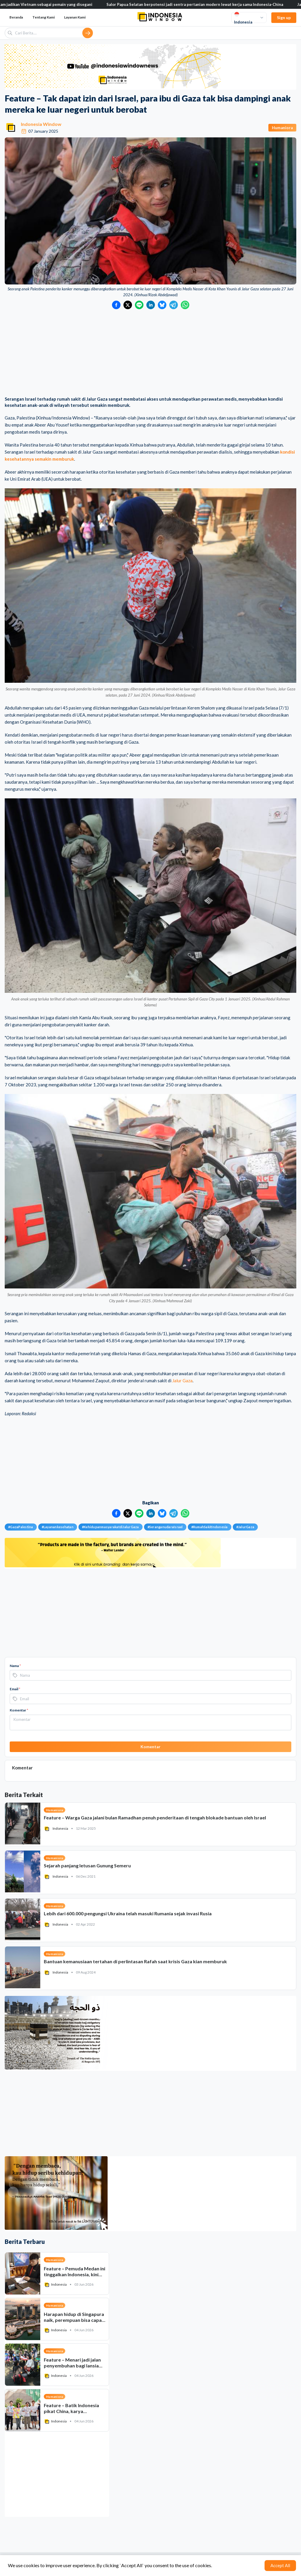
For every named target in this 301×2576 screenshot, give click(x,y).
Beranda (16, 17)
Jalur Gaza (182, 1380)
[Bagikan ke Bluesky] (162, 305)
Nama (15, 1666)
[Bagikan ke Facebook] (116, 305)
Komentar (19, 1710)
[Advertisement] (150, 353)
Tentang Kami (43, 17)
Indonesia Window (41, 124)
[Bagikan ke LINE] (139, 305)
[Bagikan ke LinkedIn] (150, 305)
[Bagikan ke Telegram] (173, 305)
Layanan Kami (75, 17)
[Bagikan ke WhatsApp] (185, 305)
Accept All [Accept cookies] (280, 2565)
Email (15, 1689)
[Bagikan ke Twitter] (127, 305)
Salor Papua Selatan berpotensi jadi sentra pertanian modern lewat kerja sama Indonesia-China (206, 4)
